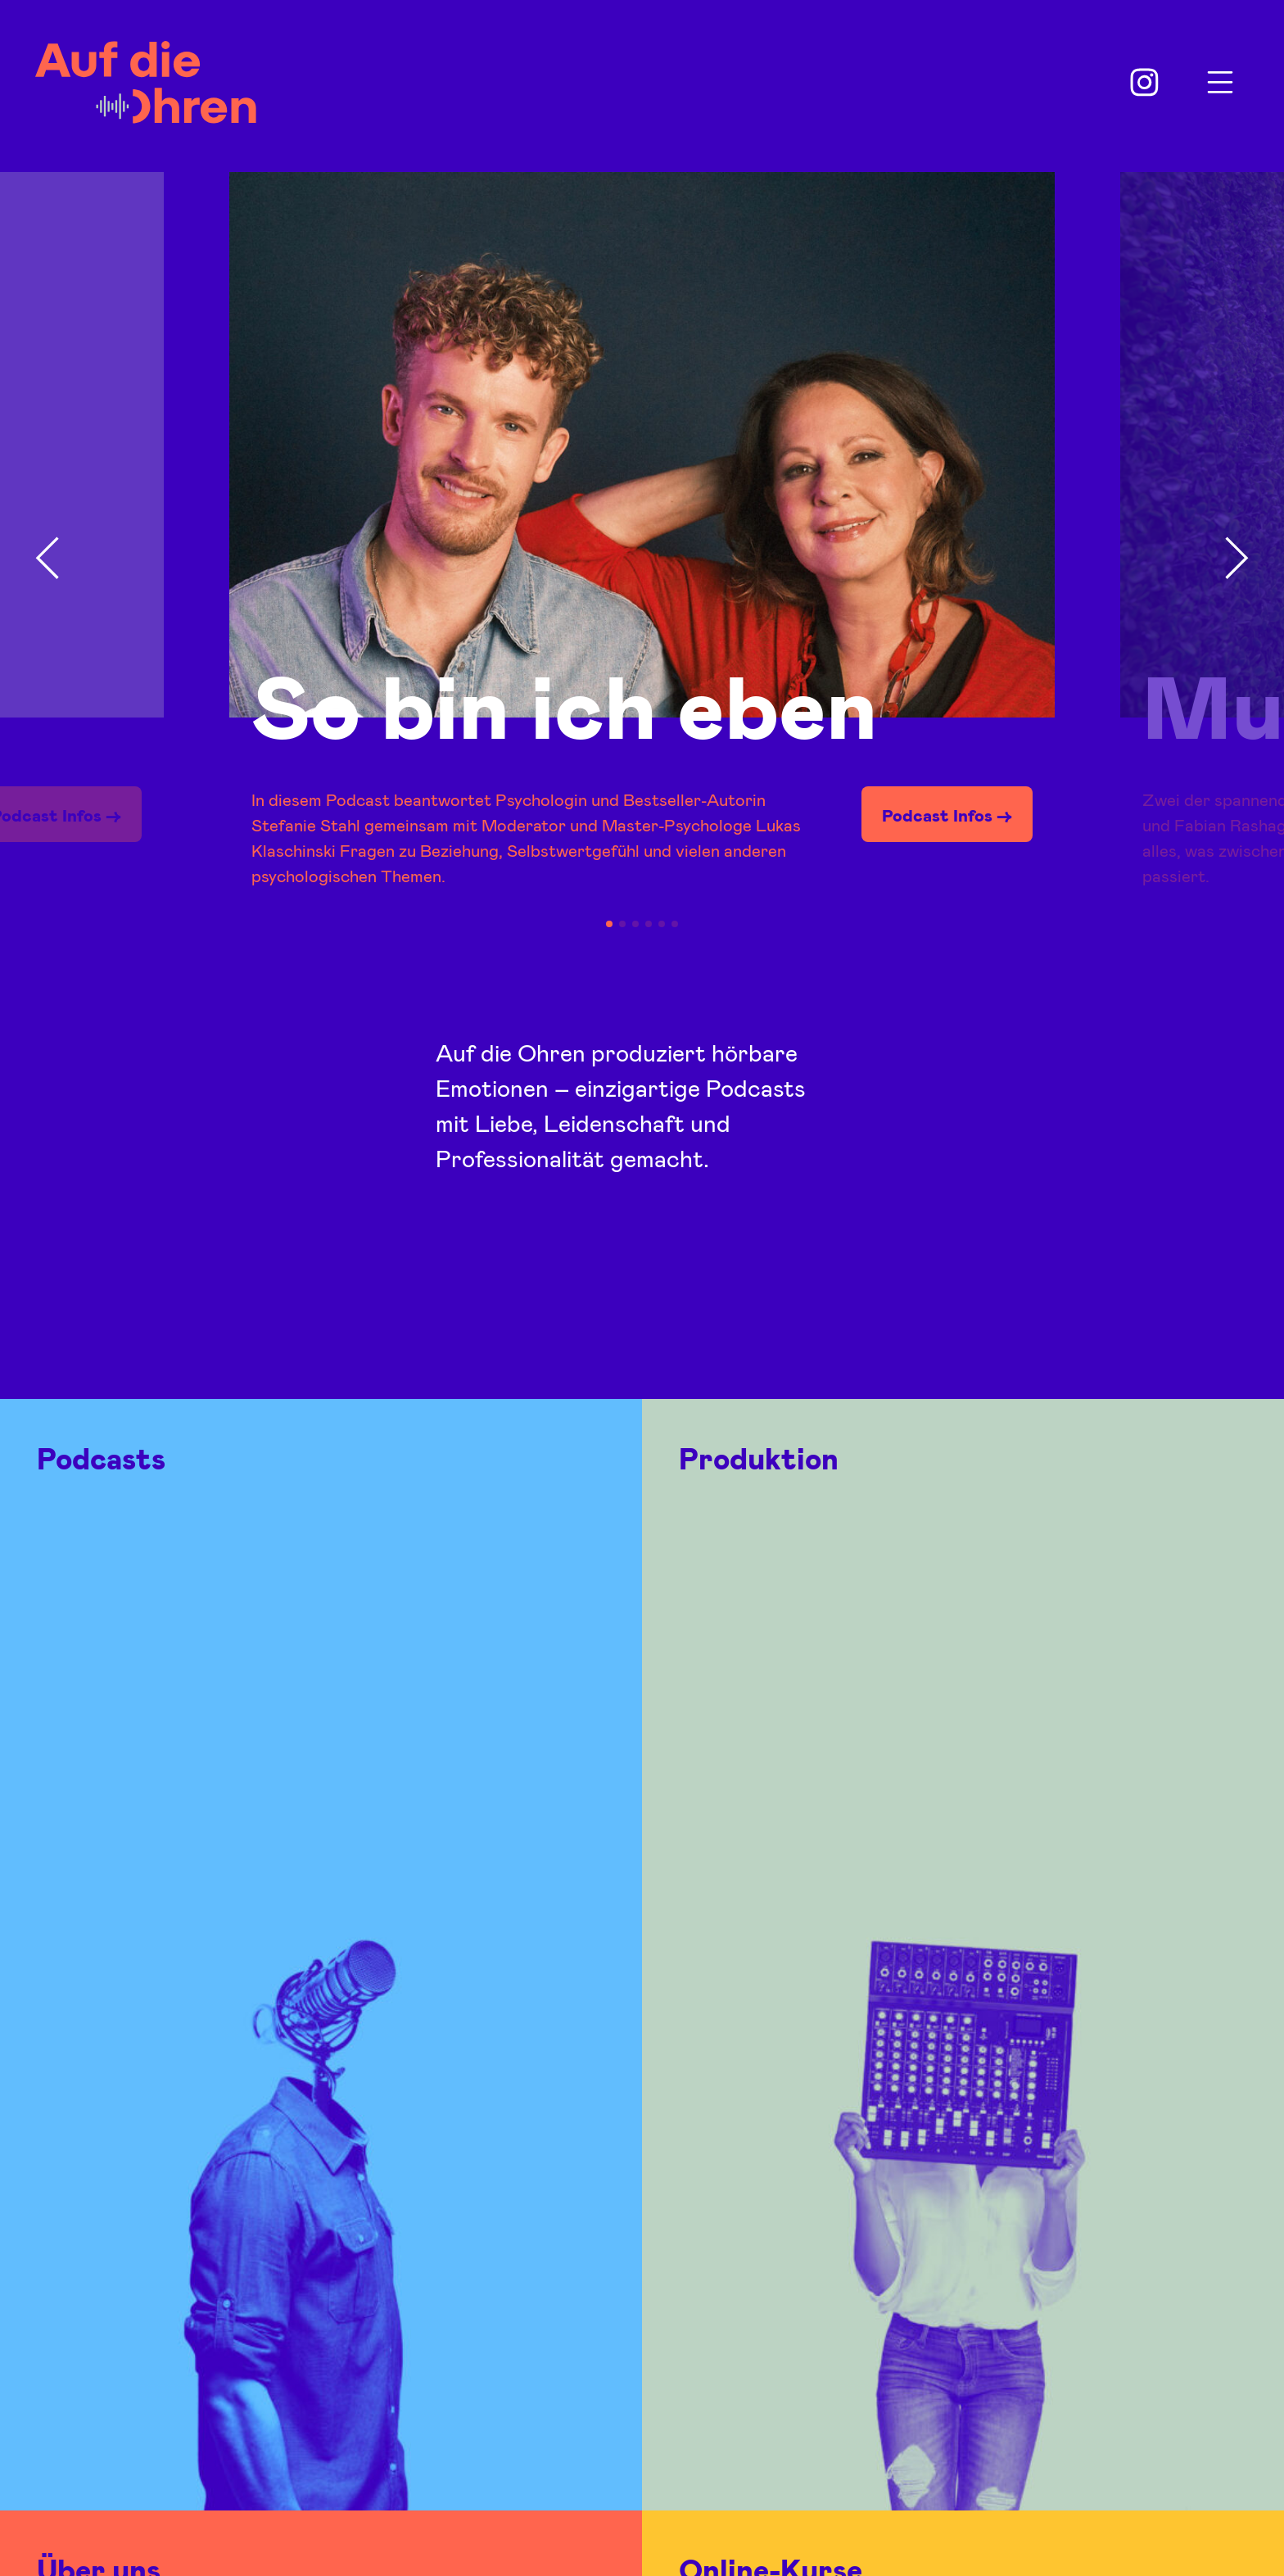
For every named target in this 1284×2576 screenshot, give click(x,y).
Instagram (1144, 82)
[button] (47, 558)
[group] (642, 552)
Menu (1220, 82)
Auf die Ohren (145, 82)
